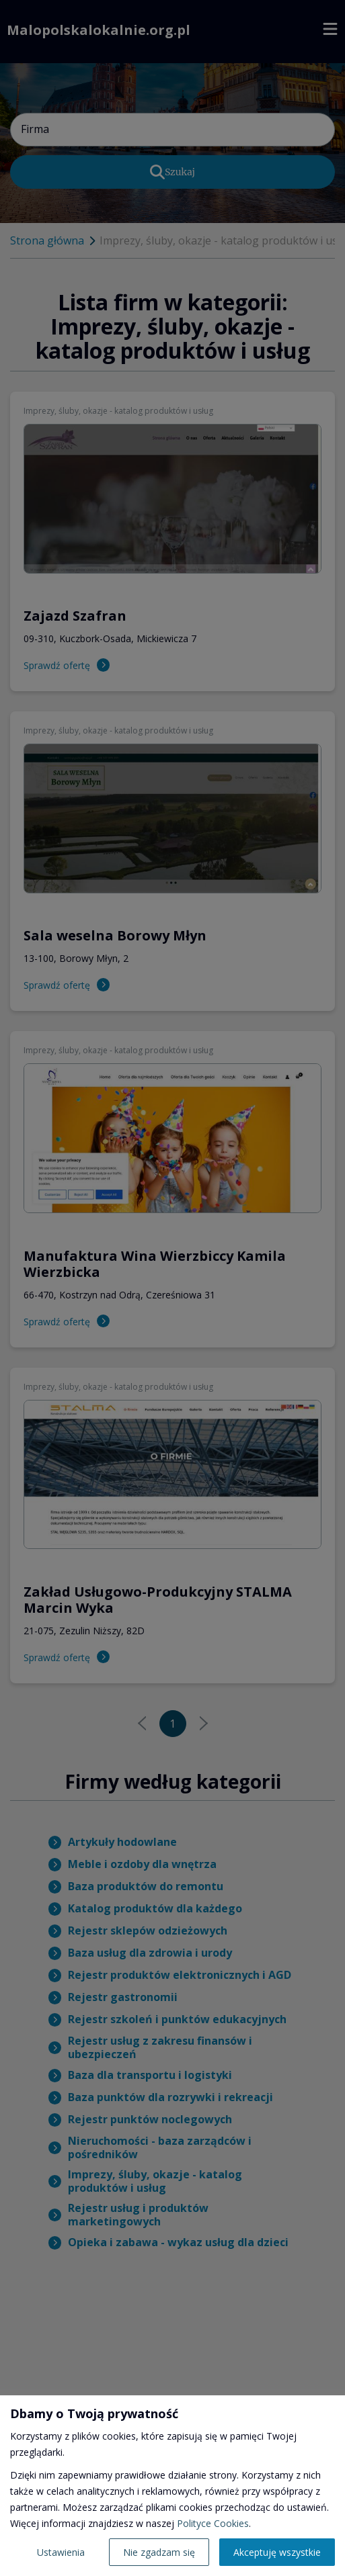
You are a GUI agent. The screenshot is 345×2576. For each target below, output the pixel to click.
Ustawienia (61, 2552)
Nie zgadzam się (159, 2552)
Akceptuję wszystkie (277, 2552)
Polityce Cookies (213, 2523)
